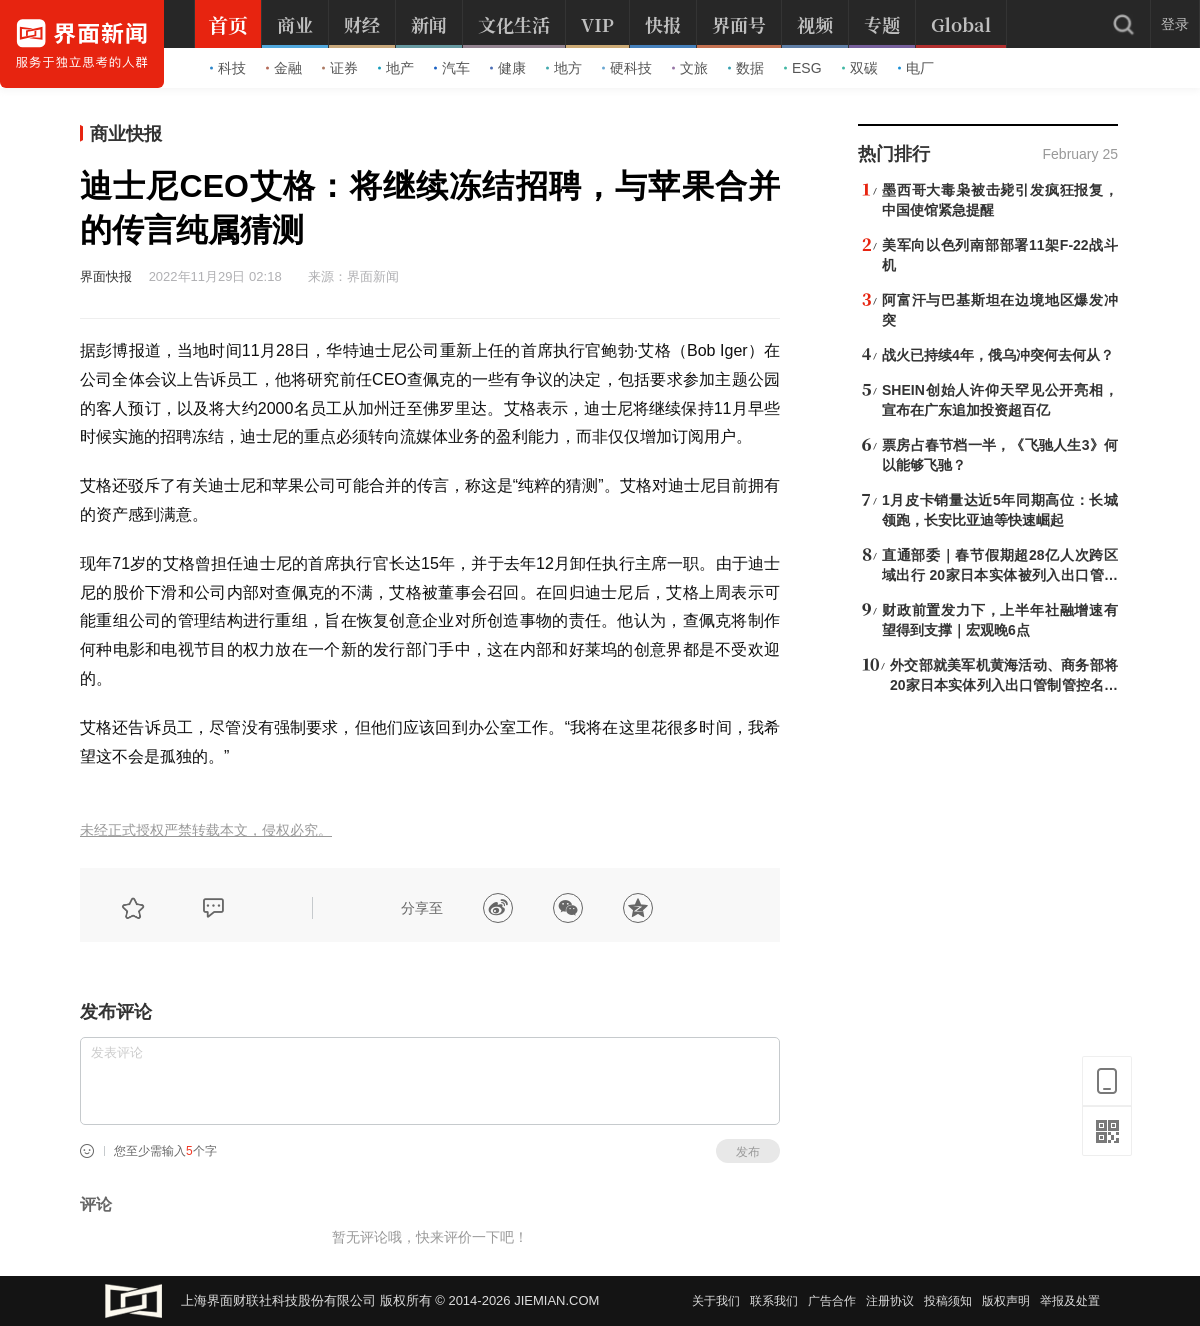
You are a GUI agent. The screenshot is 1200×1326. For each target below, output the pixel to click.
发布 (748, 1152)
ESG (803, 68)
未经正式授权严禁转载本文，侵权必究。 (206, 830)
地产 (396, 68)
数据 (746, 68)
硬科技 (627, 68)
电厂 (916, 68)
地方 (564, 68)
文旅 (690, 68)
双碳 (860, 68)
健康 (508, 68)
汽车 (452, 68)
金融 (284, 68)
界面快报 (106, 276)
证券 (340, 68)
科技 (228, 68)
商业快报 (126, 134)
